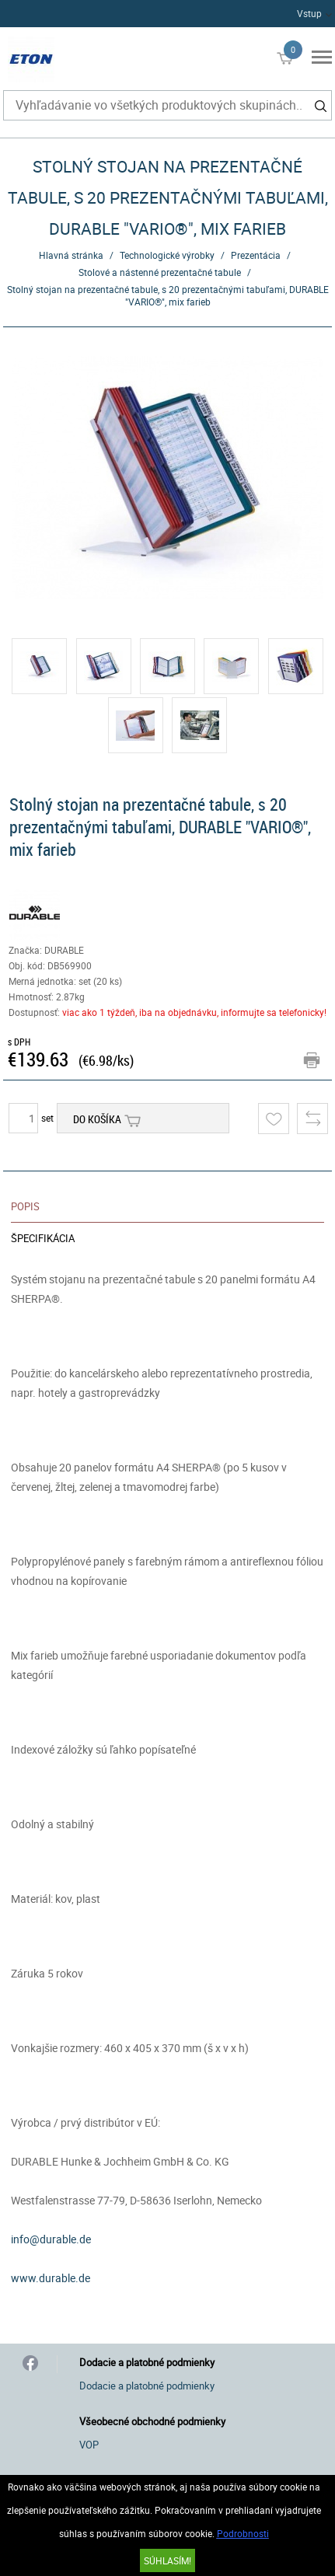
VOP (89, 2445)
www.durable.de (50, 2278)
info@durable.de (51, 2239)
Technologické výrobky (167, 255)
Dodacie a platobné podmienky (147, 2386)
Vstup (309, 13)
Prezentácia (256, 255)
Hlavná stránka (71, 255)
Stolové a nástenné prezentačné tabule (160, 272)
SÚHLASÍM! (167, 2560)
